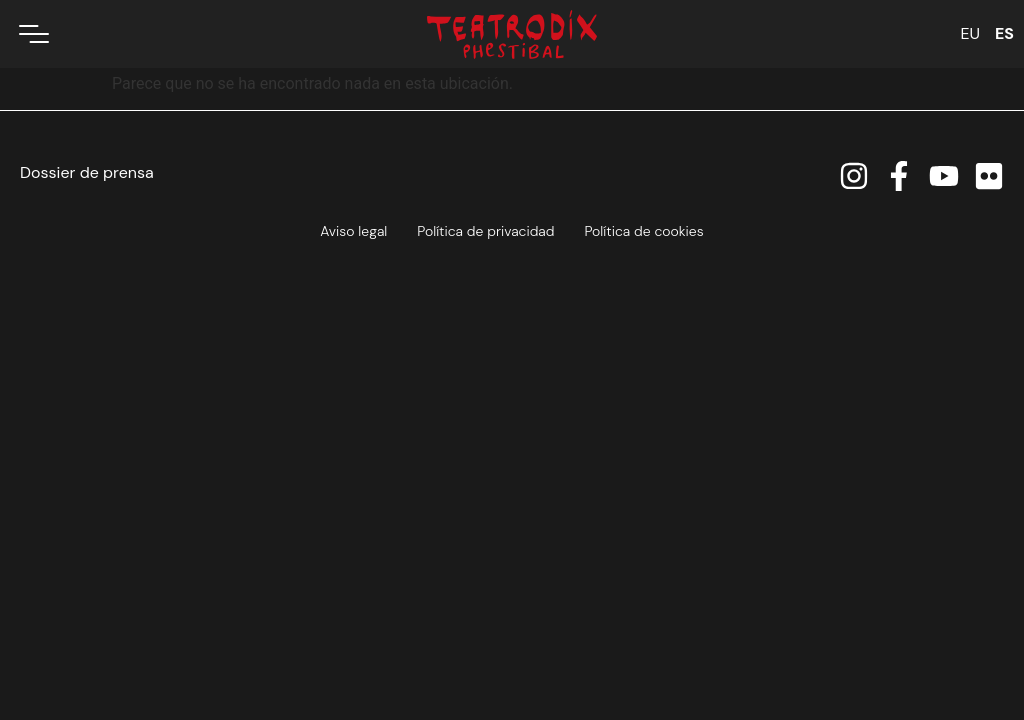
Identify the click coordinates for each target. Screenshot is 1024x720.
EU (970, 33)
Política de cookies (643, 231)
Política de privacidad (485, 231)
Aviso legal (353, 231)
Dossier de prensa (87, 172)
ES (1004, 33)
